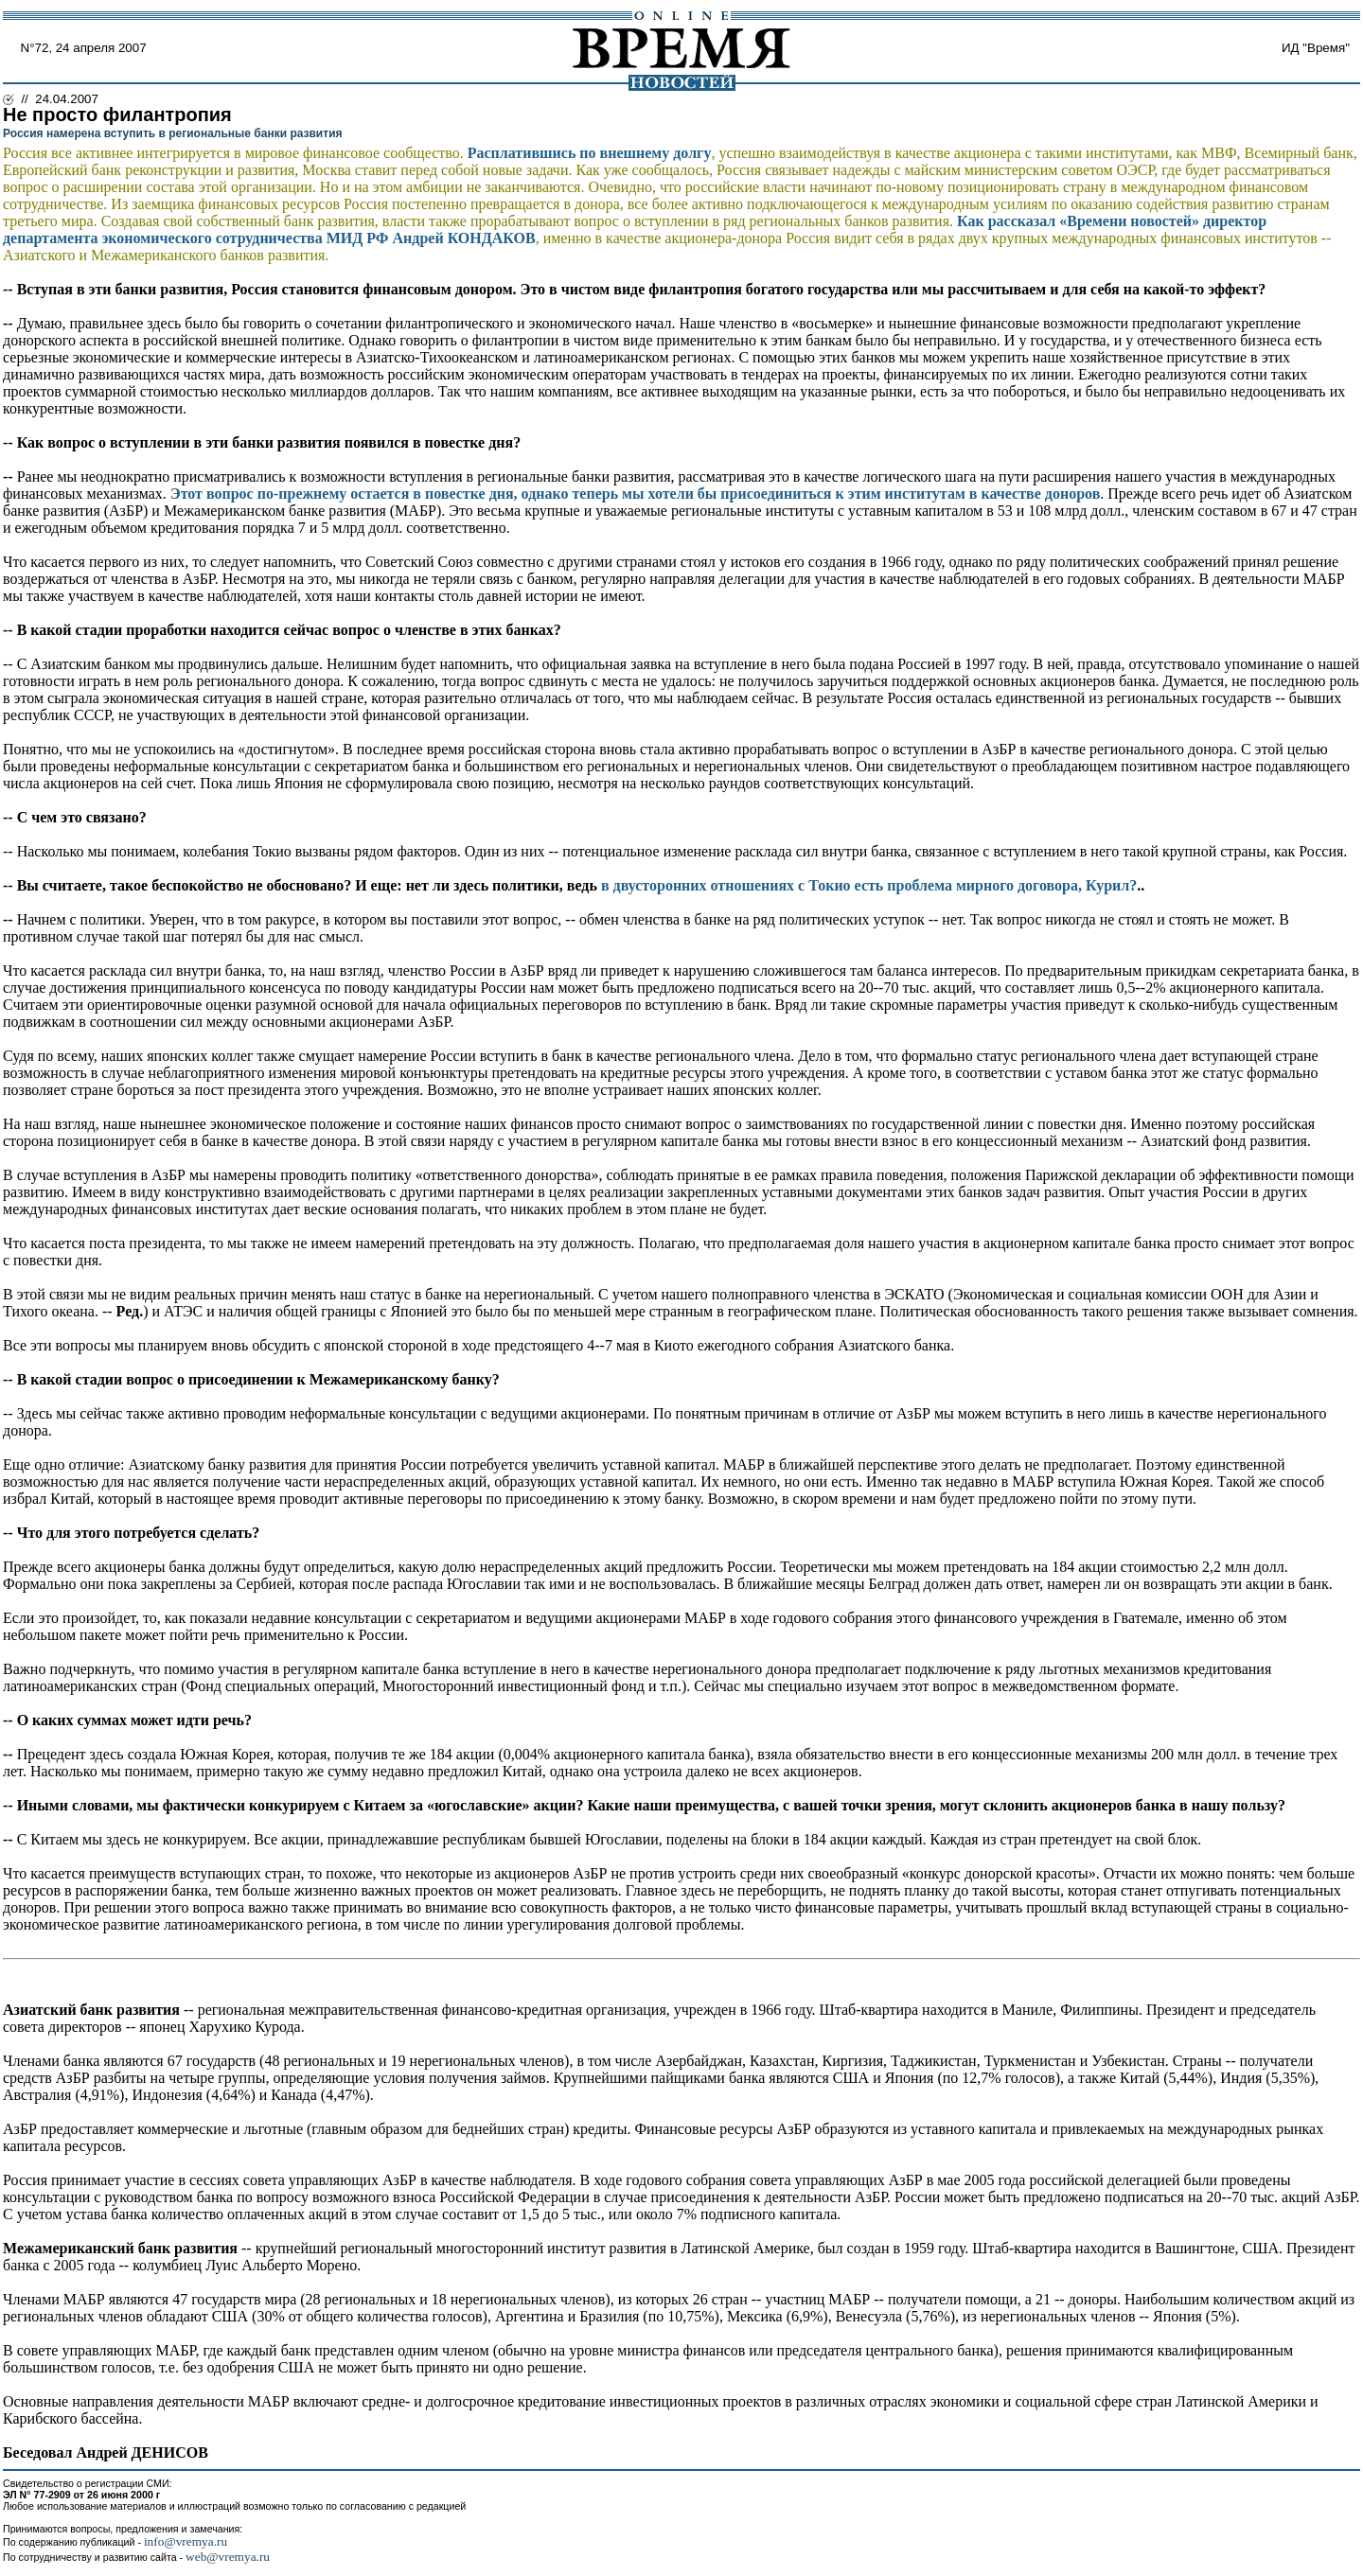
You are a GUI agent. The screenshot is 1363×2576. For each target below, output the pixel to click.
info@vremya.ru (185, 2541)
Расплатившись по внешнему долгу (590, 153)
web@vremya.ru (228, 2557)
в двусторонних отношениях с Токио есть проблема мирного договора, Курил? (869, 885)
